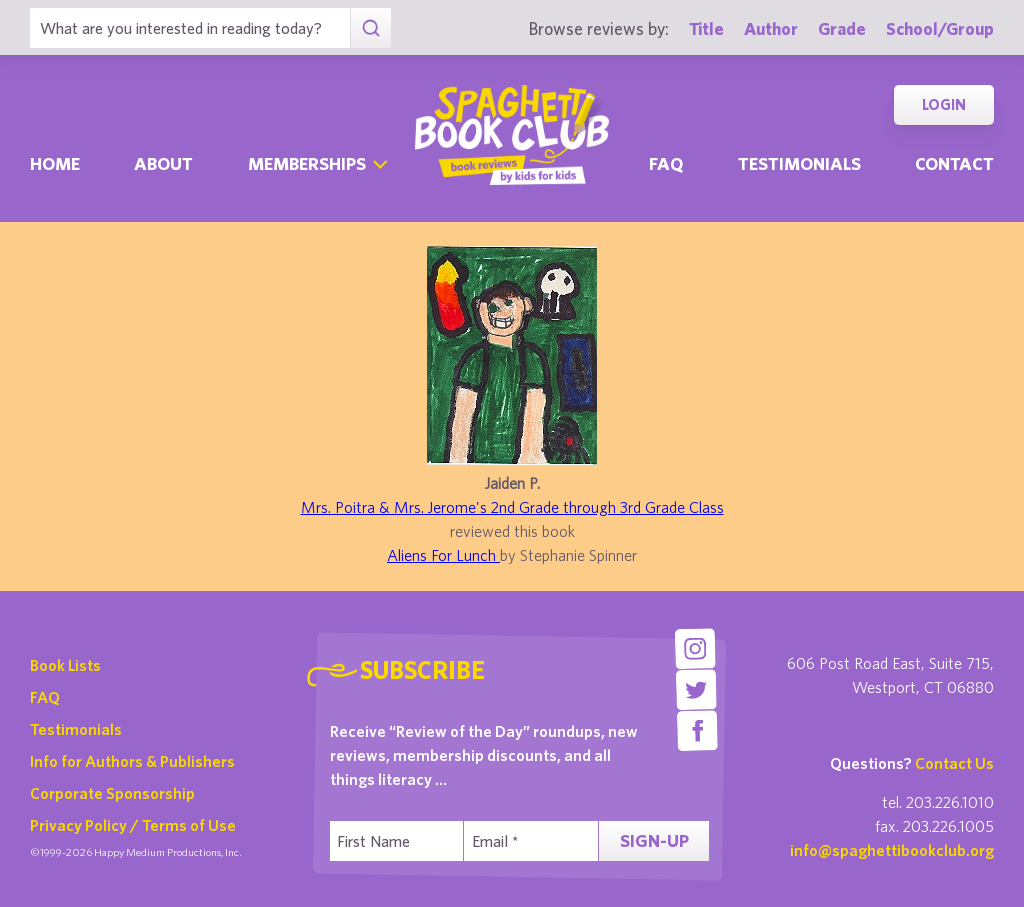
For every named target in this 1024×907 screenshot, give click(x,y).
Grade (842, 28)
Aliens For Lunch (443, 555)
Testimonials (799, 163)
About (163, 163)
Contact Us (954, 763)
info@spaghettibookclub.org (892, 850)
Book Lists (65, 665)
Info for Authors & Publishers (132, 761)
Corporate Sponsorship (112, 793)
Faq (666, 163)
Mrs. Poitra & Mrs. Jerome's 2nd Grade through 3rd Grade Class (512, 507)
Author (771, 28)
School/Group (940, 28)
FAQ (45, 697)
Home (55, 163)
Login (944, 104)
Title (706, 28)
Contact (954, 163)
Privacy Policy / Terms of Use (133, 825)
